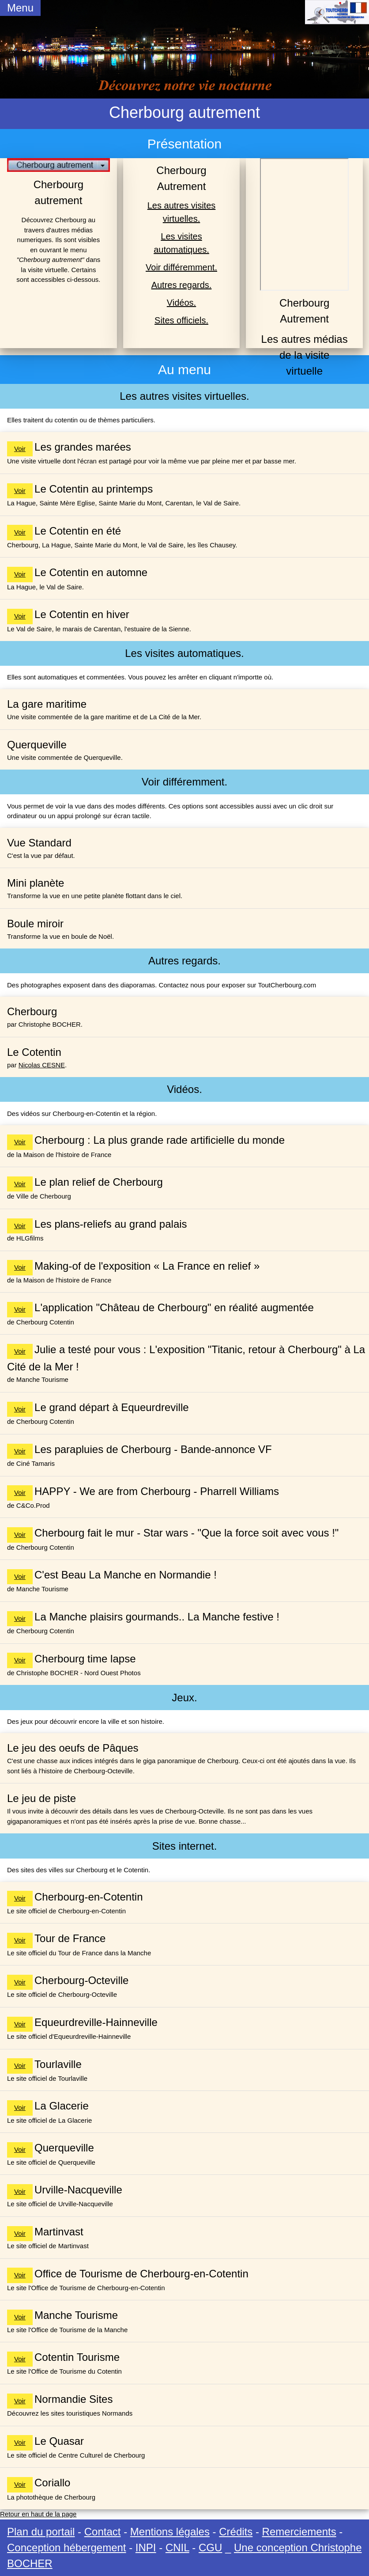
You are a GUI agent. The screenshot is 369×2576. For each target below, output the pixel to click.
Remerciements (299, 2532)
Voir (20, 448)
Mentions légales (170, 2532)
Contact (102, 2532)
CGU (210, 2547)
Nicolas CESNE (42, 1065)
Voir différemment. (181, 267)
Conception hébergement (66, 2547)
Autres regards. (181, 285)
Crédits (235, 2532)
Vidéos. (181, 302)
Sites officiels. (181, 320)
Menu (20, 8)
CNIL (177, 2547)
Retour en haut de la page (38, 2514)
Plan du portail (41, 2532)
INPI (146, 2547)
